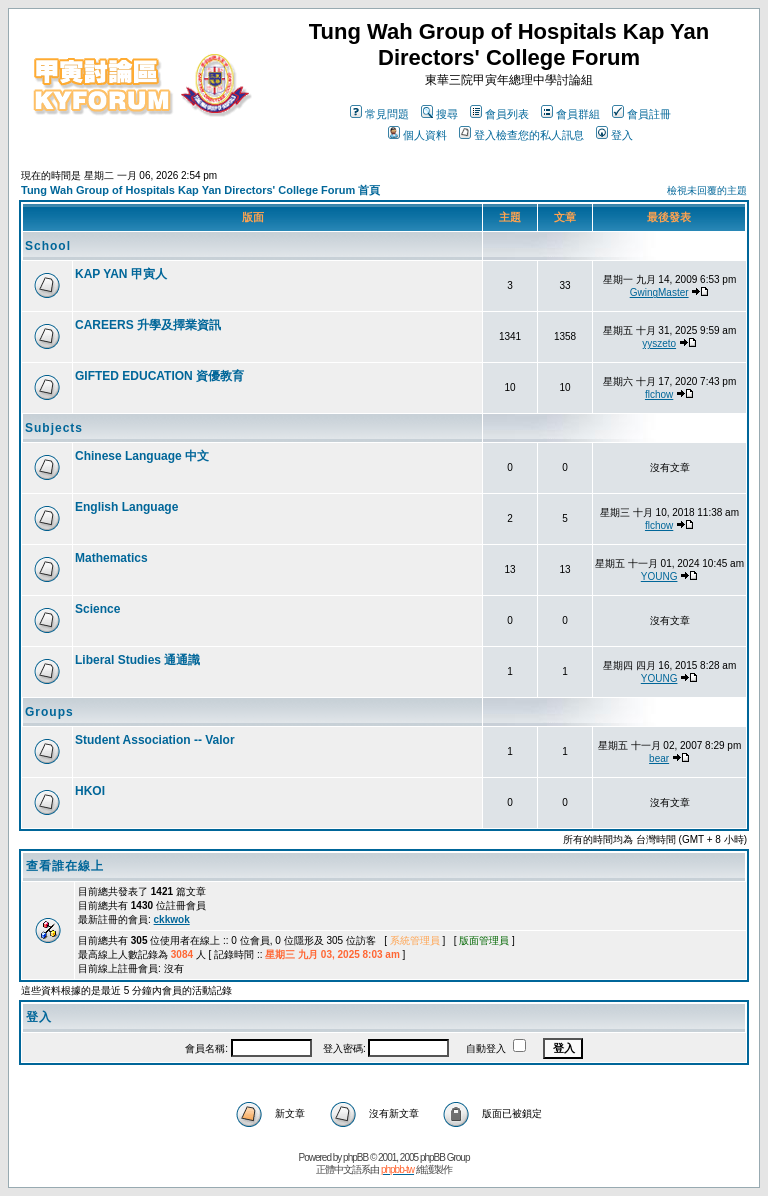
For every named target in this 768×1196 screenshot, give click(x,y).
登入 (614, 135)
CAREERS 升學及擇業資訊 (148, 325)
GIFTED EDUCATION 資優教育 (159, 376)
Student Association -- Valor (155, 740)
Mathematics (111, 558)
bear (659, 758)
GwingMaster (659, 292)
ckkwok (172, 919)
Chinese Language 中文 (142, 456)
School (48, 246)
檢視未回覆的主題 (707, 190)
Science (97, 609)
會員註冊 (641, 114)
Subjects (54, 428)
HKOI (90, 791)
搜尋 (439, 114)
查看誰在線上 (65, 866)
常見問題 (379, 114)
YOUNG (659, 576)
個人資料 (417, 135)
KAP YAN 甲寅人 (121, 274)
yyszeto (659, 343)
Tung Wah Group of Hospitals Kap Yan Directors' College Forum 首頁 (200, 190)
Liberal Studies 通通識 (137, 660)
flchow (659, 394)
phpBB (355, 1157)
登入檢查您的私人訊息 (521, 135)
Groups (49, 712)
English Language (126, 507)
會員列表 (499, 114)
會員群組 (570, 114)
